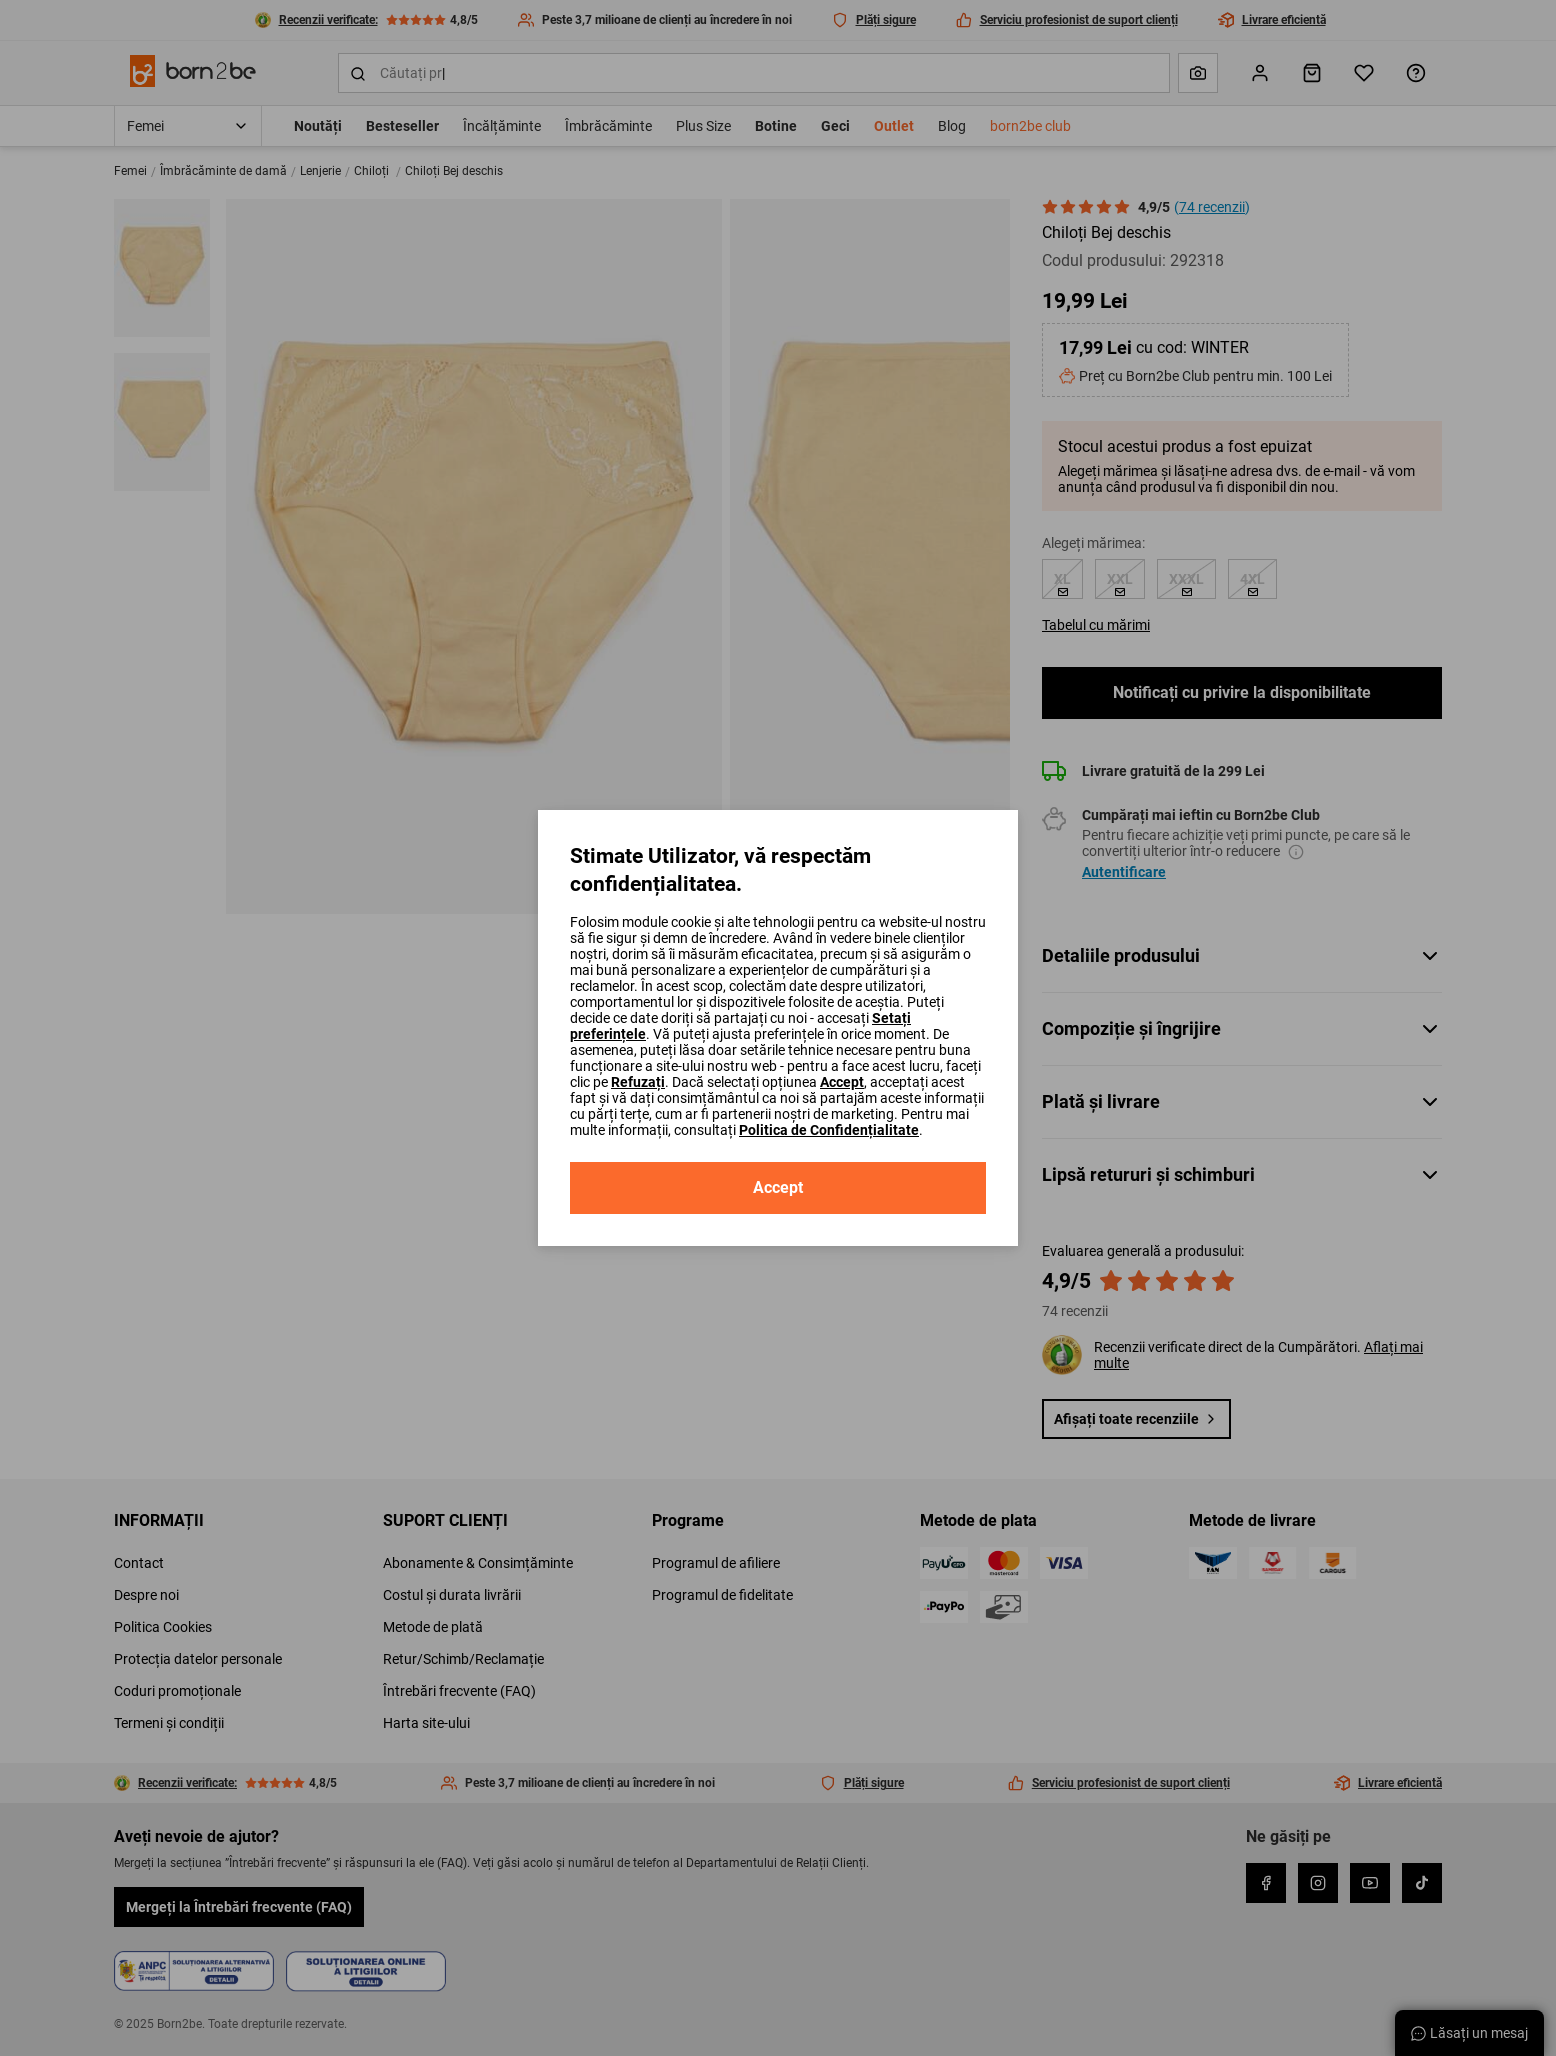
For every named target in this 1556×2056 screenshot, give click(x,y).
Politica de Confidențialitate (829, 1130)
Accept (842, 1082)
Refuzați (638, 1082)
